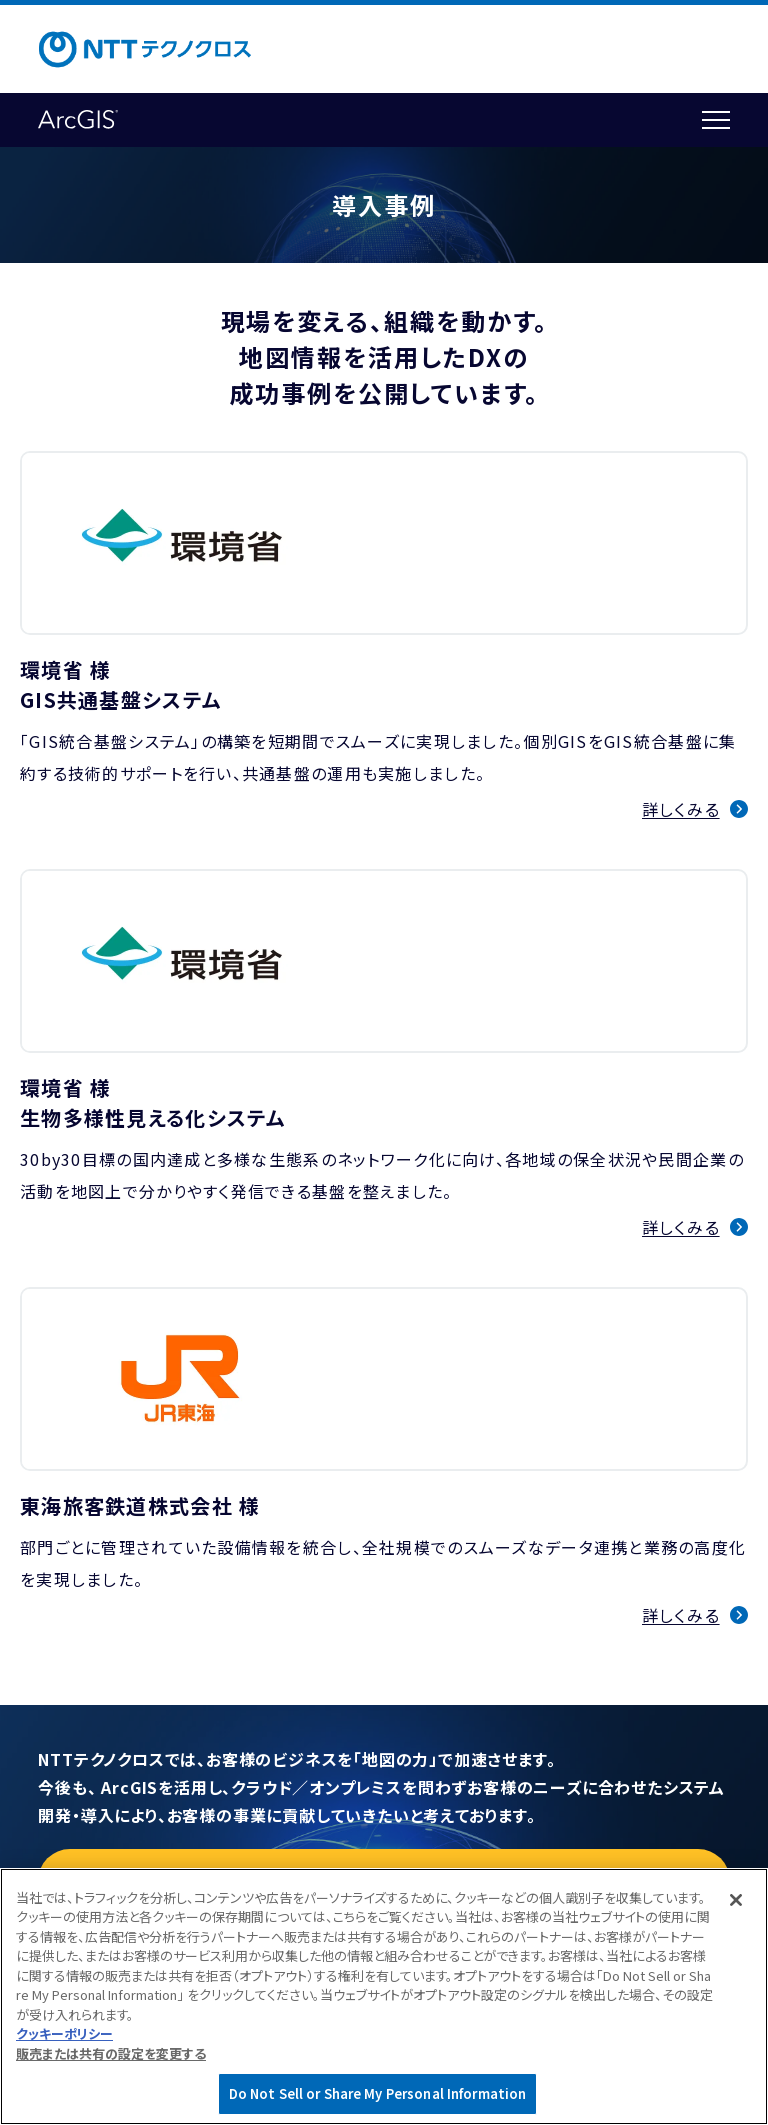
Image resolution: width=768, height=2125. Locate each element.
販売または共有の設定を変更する (111, 2053)
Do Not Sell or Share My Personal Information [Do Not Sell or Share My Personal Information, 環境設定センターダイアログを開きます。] (378, 2093)
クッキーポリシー (64, 2033)
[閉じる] (736, 1900)
